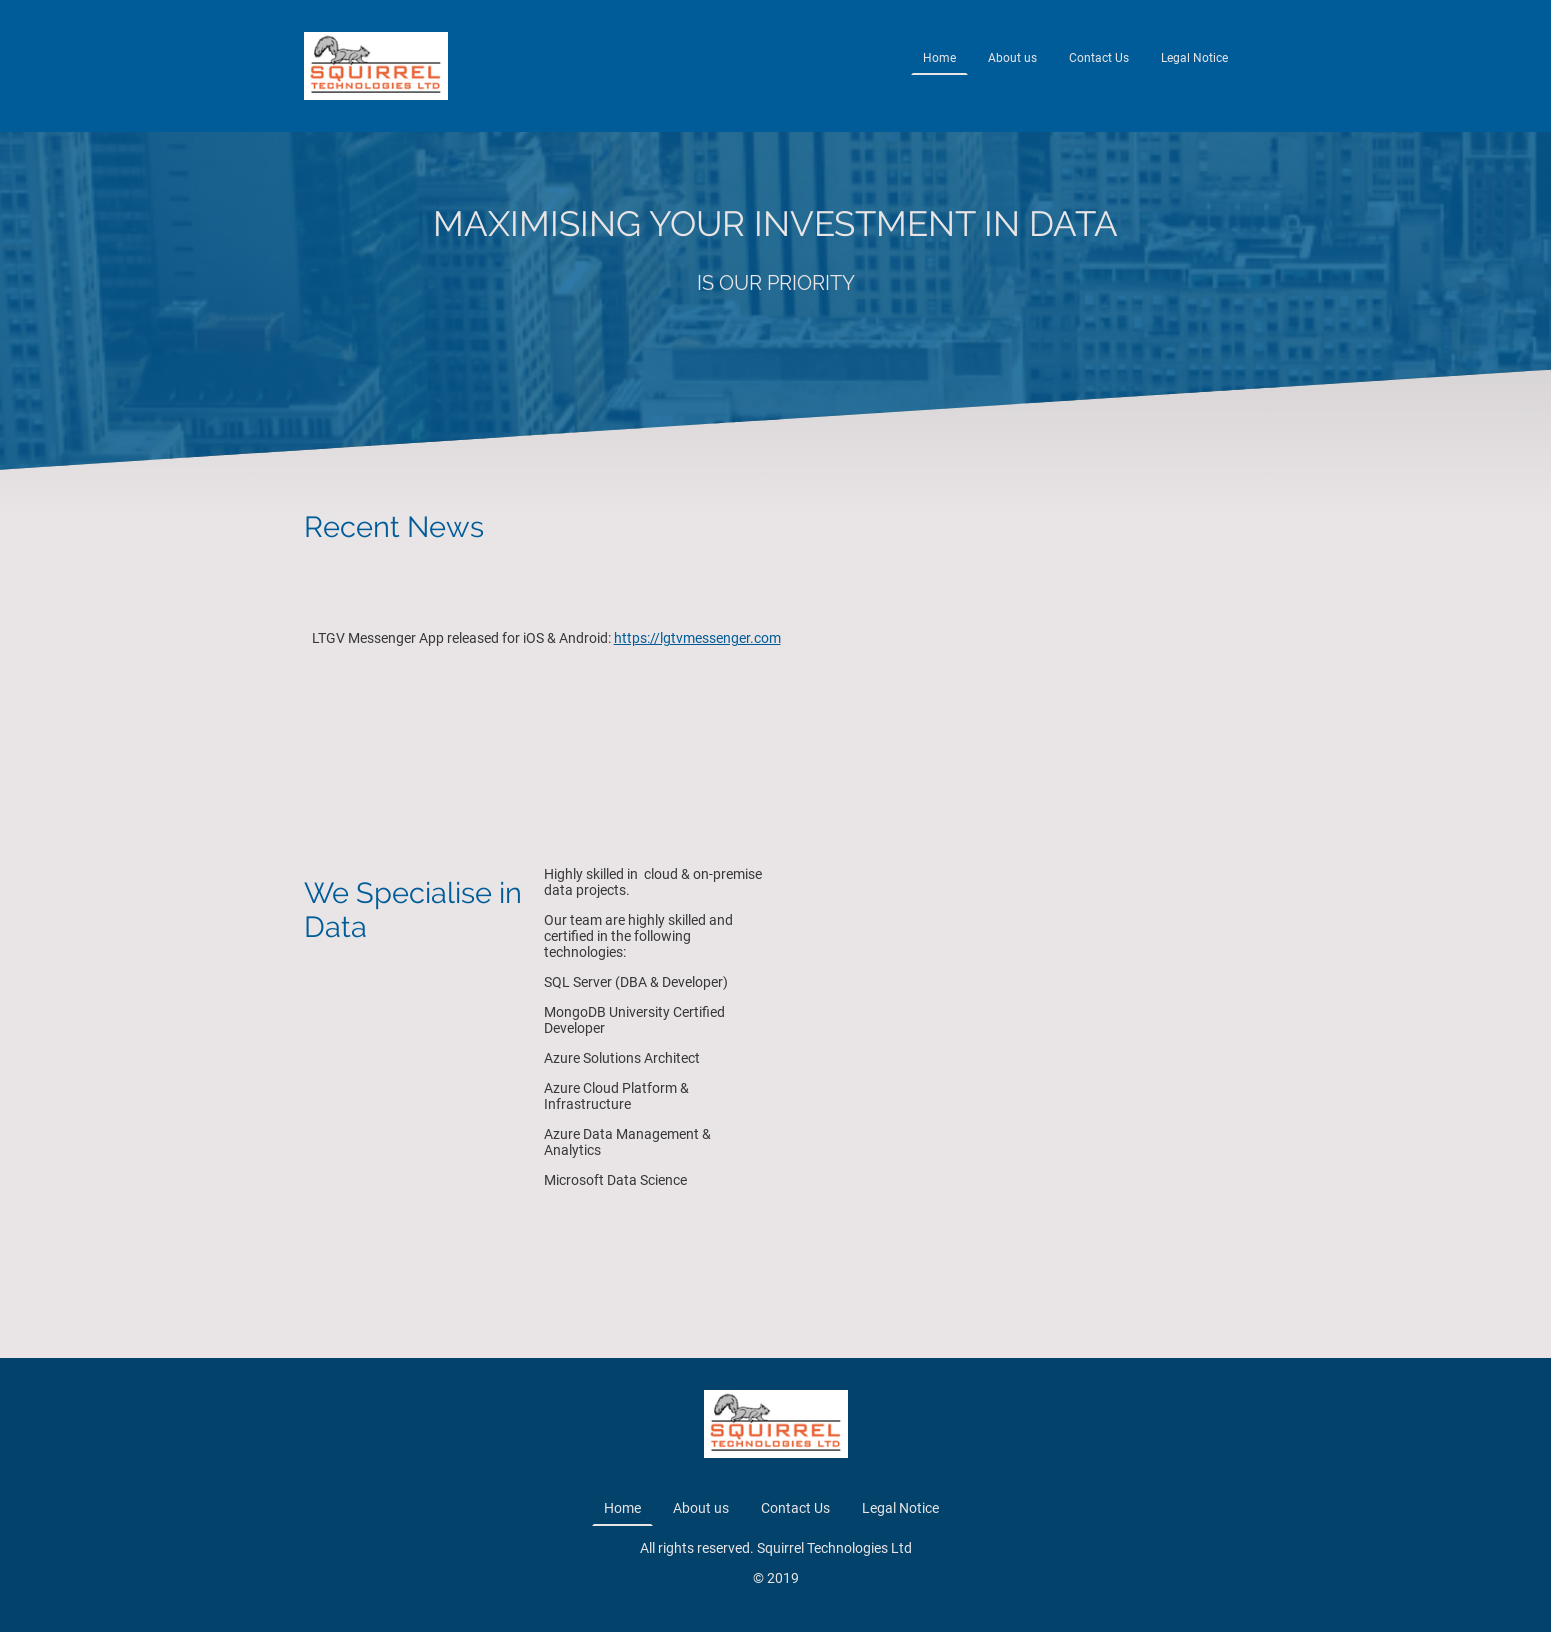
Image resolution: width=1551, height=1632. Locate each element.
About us (1012, 58)
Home (939, 58)
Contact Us (1099, 58)
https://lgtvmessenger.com (697, 638)
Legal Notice (1194, 58)
